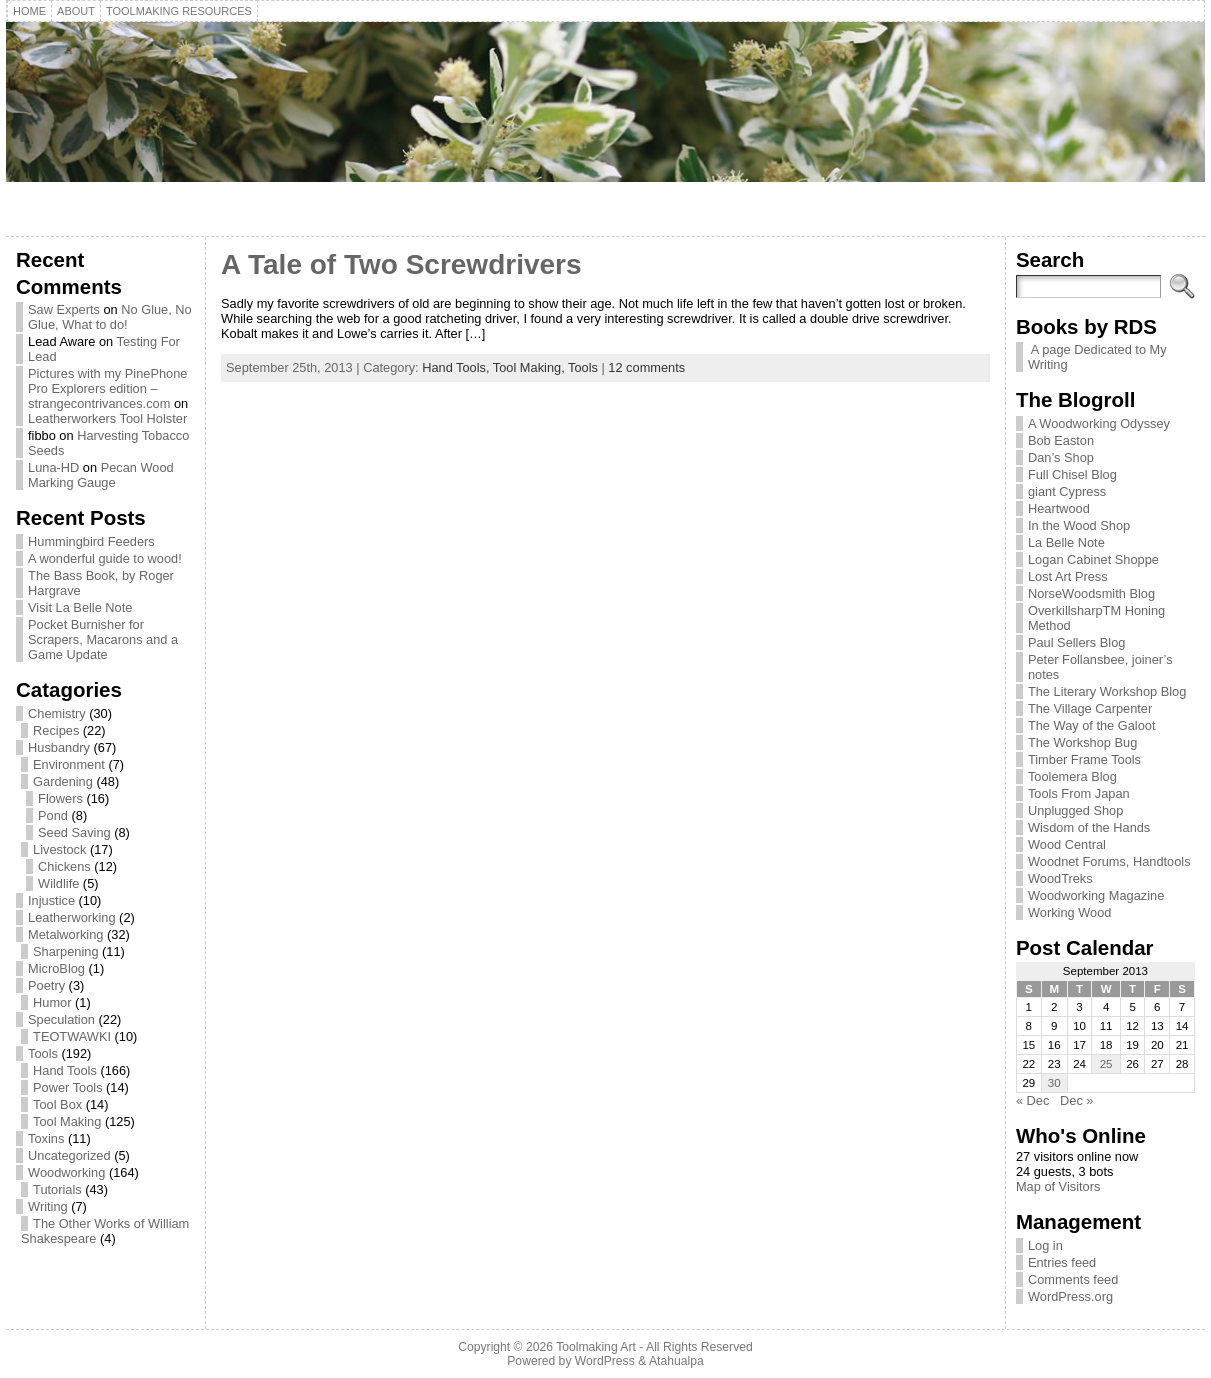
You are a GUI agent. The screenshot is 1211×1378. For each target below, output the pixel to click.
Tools (43, 1053)
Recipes (56, 730)
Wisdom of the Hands (1089, 827)
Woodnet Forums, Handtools (1109, 861)
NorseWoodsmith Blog (1091, 593)
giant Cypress (1067, 491)
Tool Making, (530, 367)
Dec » (1076, 1100)
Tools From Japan (1079, 793)
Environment (69, 764)
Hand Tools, (457, 367)
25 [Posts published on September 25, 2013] (1106, 1064)
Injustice (51, 900)
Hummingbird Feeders (91, 541)
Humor (52, 1002)
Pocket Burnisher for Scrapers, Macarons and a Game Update (103, 639)
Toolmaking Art (596, 1347)
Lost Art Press (1068, 576)
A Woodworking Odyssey (1099, 423)
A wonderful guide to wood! (105, 558)
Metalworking (65, 934)
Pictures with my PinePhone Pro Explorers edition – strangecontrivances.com (107, 388)
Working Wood (1069, 912)
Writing (48, 1206)
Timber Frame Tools (1084, 759)
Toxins (46, 1138)
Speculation (61, 1019)
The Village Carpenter (1090, 708)
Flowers (60, 798)
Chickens (64, 866)
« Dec (1032, 1100)
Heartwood (1059, 508)
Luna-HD (53, 467)
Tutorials (57, 1189)
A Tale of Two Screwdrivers (401, 264)
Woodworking (66, 1172)
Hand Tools (65, 1070)
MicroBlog (56, 968)
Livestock (59, 849)
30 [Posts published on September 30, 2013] (1054, 1083)
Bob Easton (1061, 440)
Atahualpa (676, 1361)
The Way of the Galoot (1092, 725)
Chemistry (57, 713)
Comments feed (1073, 1279)
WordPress (605, 1361)
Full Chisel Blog (1072, 474)
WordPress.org (1070, 1296)
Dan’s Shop (1061, 457)
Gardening (63, 781)
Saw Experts (64, 309)
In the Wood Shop (1079, 525)
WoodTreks (1060, 878)
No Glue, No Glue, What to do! (110, 317)
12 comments (646, 367)
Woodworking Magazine (1096, 895)
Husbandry (59, 747)
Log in (1045, 1245)
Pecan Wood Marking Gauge (101, 475)
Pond (53, 815)
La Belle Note (1066, 542)
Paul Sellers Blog (1076, 642)
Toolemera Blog (1072, 776)
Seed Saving (74, 832)
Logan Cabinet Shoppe (1093, 559)
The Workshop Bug (1082, 742)
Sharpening (65, 951)
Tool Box (57, 1104)
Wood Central (1067, 844)
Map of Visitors (1058, 1186)
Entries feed (1062, 1262)
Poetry (46, 985)
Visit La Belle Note (80, 607)
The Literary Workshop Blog (1107, 691)
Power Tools (67, 1087)
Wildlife (58, 883)
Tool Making (67, 1121)
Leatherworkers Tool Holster (107, 418)
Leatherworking (72, 917)
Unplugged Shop (1075, 810)
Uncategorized (69, 1155)
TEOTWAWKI (72, 1036)
